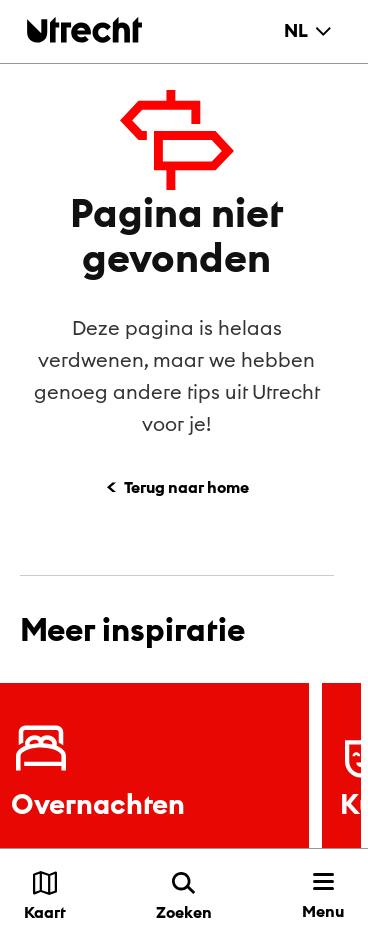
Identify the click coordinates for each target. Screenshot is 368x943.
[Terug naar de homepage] (84, 29)
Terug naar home (186, 487)
